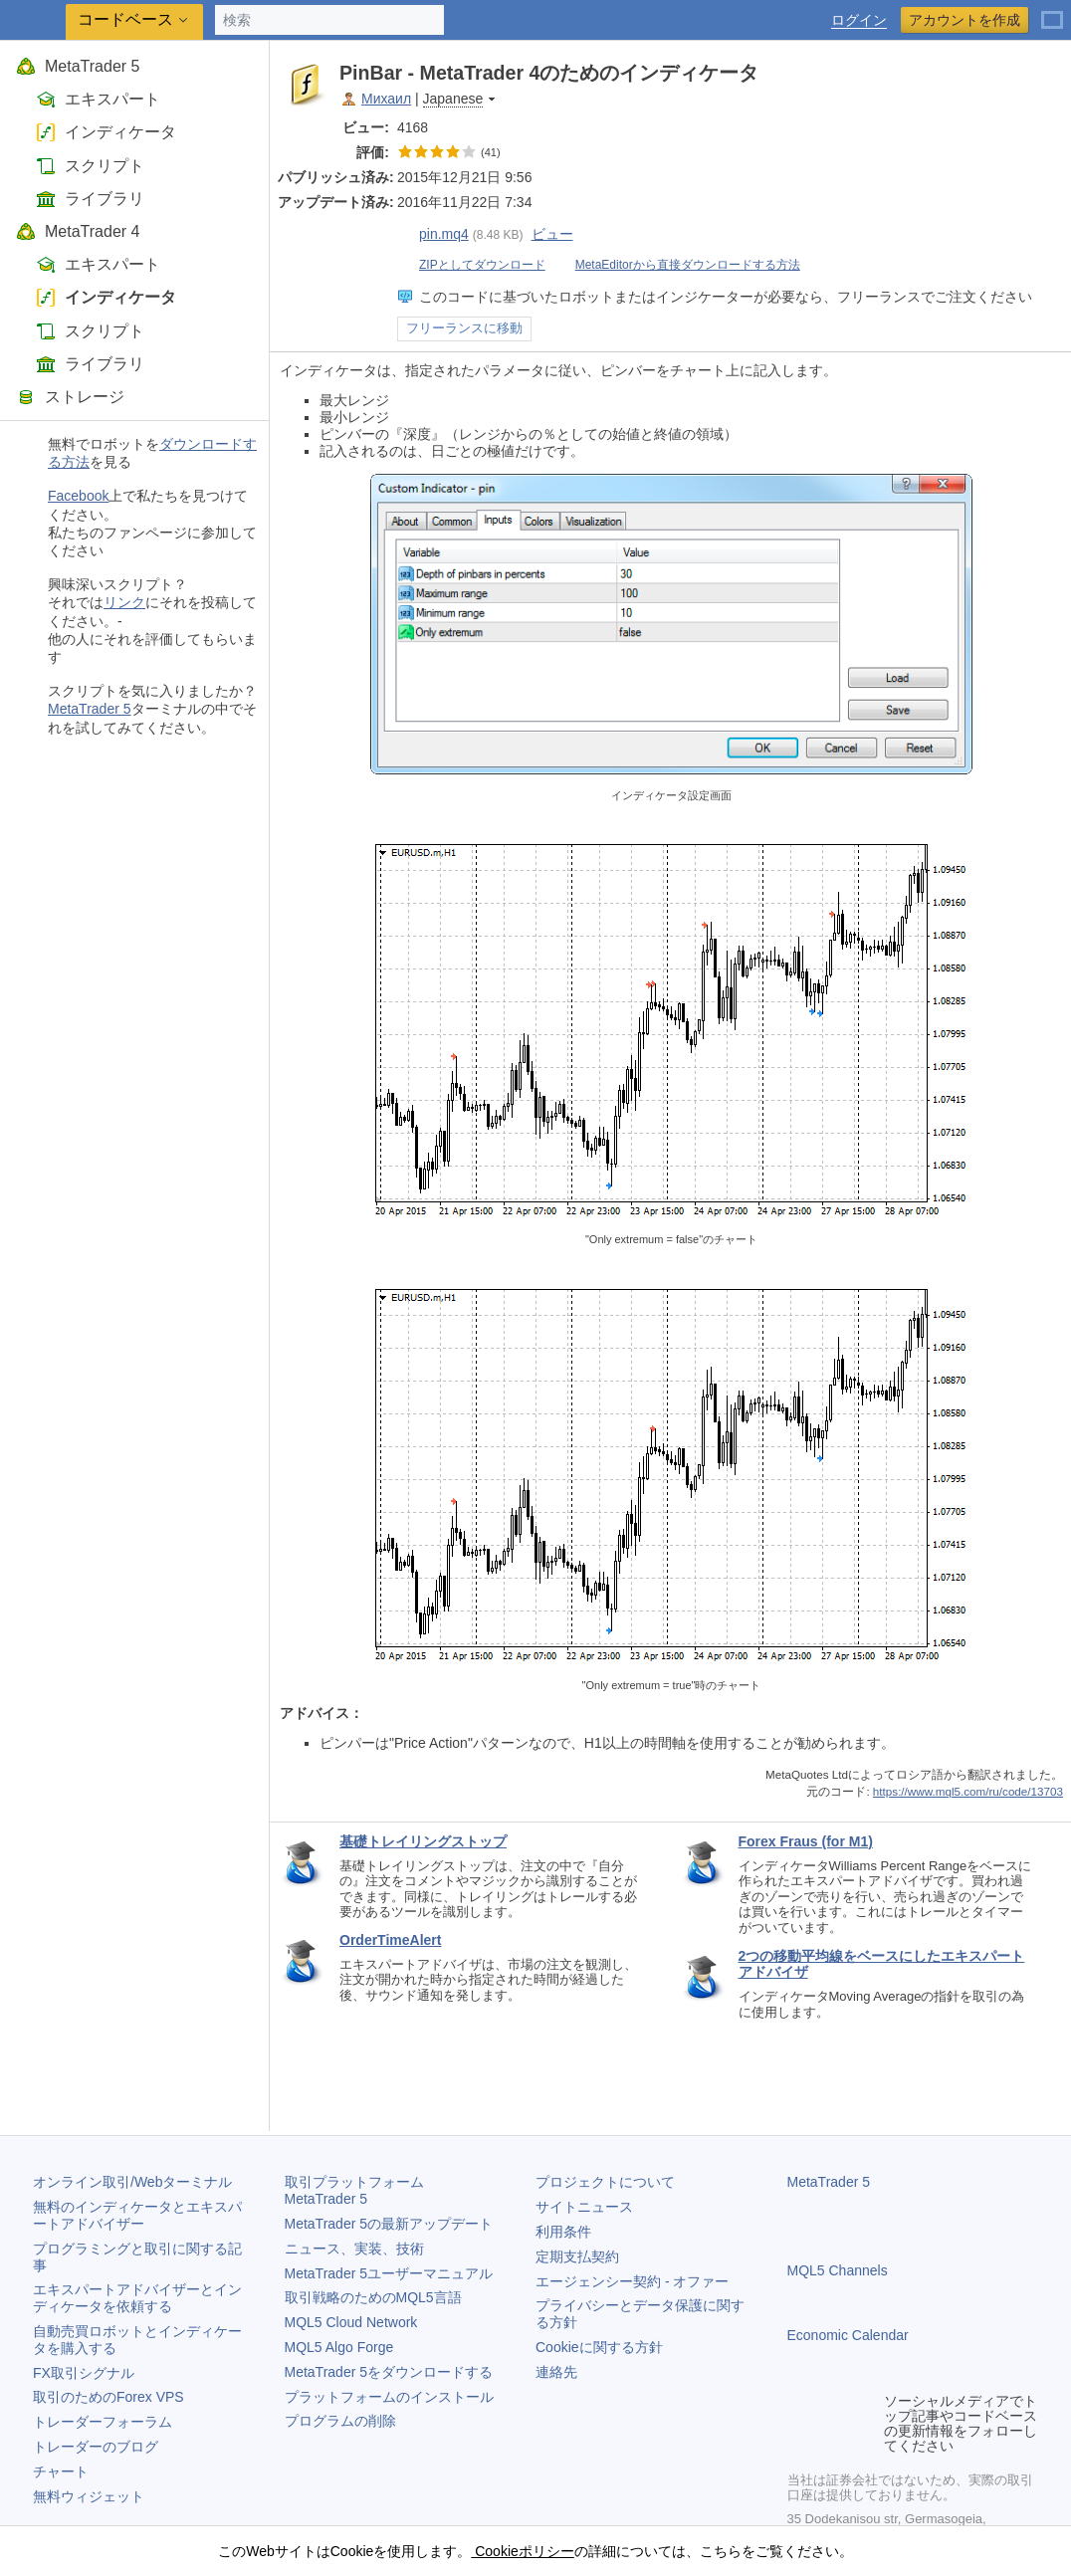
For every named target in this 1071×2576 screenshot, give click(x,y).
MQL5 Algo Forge (339, 2347)
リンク (124, 602)
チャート (61, 2471)
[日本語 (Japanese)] (1052, 12)
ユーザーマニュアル (389, 2273)
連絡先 (556, 2372)
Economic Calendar (848, 2335)
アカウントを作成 (964, 20)
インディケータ (106, 131)
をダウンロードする (389, 2372)
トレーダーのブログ (95, 2447)
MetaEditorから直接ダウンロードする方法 (676, 265)
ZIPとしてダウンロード (471, 265)
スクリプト (90, 165)
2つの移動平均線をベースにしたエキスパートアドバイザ (882, 1964)
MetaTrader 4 (77, 231)
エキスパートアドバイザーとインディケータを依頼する (137, 2297)
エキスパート (98, 99)
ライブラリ (90, 198)
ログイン (859, 20)
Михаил (386, 99)
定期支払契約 (577, 2256)
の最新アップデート (389, 2224)
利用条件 (563, 2232)
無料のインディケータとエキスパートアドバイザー (137, 2215)
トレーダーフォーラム (102, 2422)
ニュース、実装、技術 (354, 2248)
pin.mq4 (433, 234)
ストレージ (70, 396)
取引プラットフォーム (361, 2190)
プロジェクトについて (605, 2182)
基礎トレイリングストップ (423, 1841)
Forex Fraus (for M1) (806, 1841)
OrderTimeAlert (390, 1940)
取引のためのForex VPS (108, 2397)
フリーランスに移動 (464, 328)
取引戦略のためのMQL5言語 (373, 2297)
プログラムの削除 (340, 2421)
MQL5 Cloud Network (351, 2322)
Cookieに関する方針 (599, 2347)
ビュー (552, 234)
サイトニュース (584, 2207)
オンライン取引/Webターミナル (132, 2182)
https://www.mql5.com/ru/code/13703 (968, 1791)
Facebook (78, 496)
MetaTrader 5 (77, 66)
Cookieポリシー (522, 2551)
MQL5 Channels (837, 2270)
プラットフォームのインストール (389, 2397)
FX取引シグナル (83, 2373)
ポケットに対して (1043, 73)
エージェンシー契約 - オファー (632, 2281)
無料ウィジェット (88, 2496)
